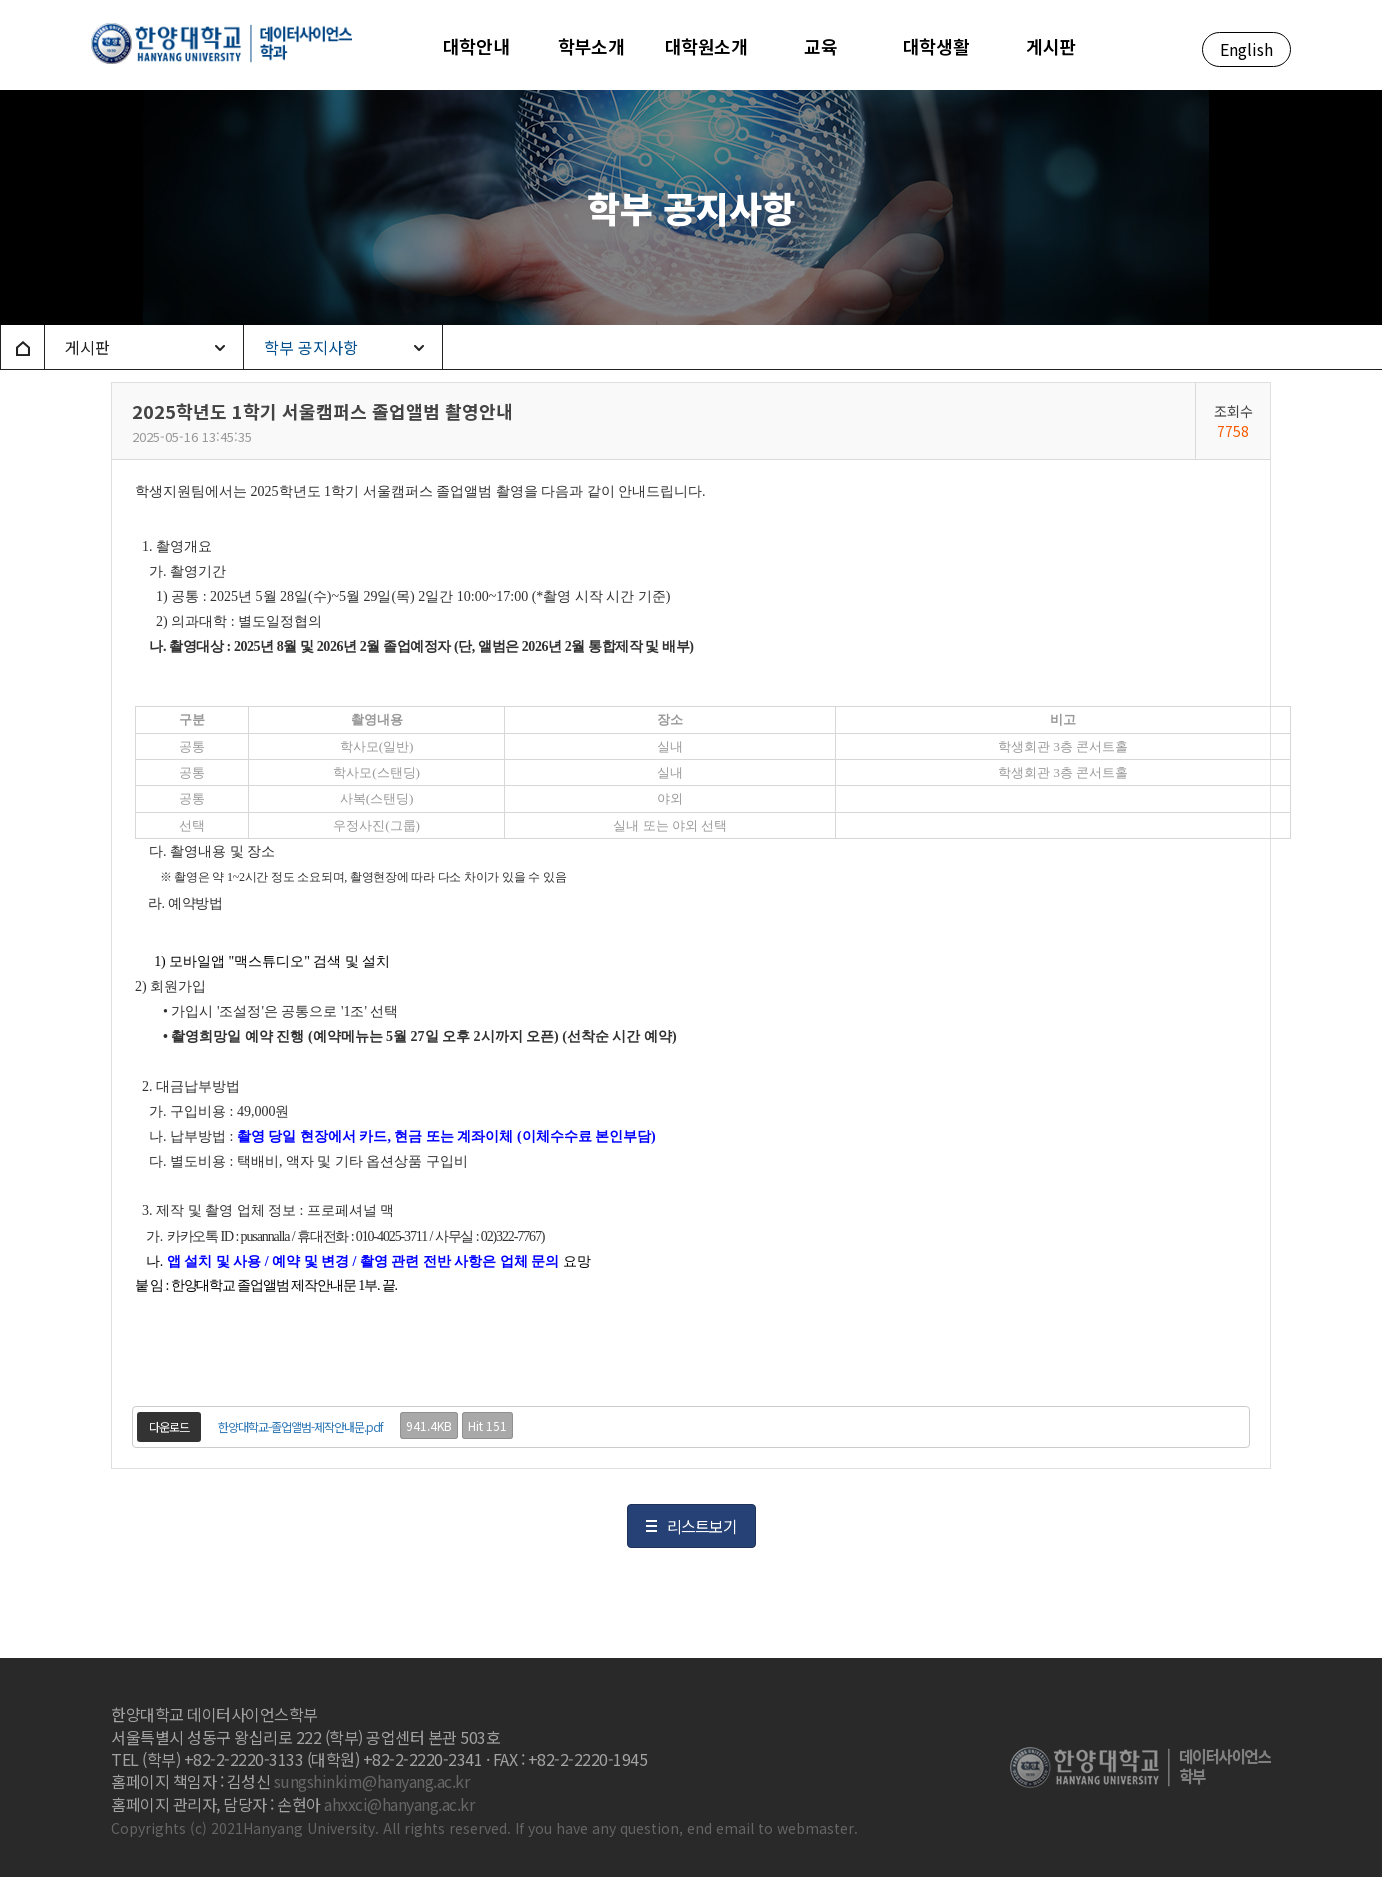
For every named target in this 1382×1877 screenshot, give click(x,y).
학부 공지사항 (311, 347)
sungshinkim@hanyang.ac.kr (372, 1781)
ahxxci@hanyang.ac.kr (399, 1804)
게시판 (87, 347)
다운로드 (169, 1426)
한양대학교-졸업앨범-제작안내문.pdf (300, 1426)
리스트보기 (702, 1526)
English (1246, 49)
